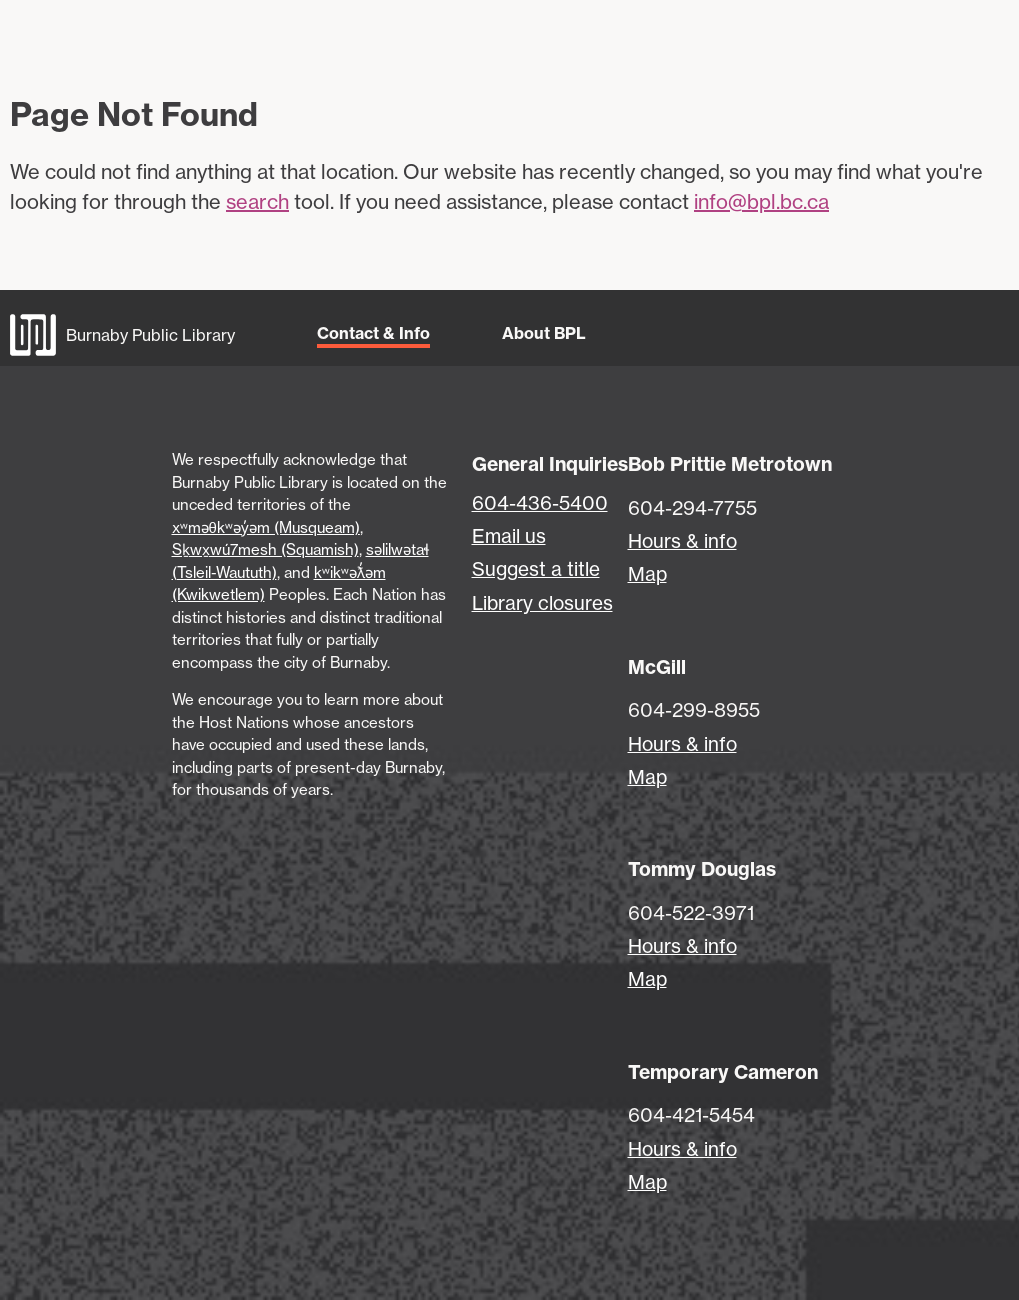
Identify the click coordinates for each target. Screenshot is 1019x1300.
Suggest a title (536, 569)
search (257, 201)
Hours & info (682, 541)
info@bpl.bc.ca (761, 201)
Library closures (542, 603)
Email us (509, 536)
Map (647, 574)
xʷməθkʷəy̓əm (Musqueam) (266, 527)
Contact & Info (373, 333)
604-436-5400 (540, 503)
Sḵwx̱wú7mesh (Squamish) (265, 549)
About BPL (544, 333)
